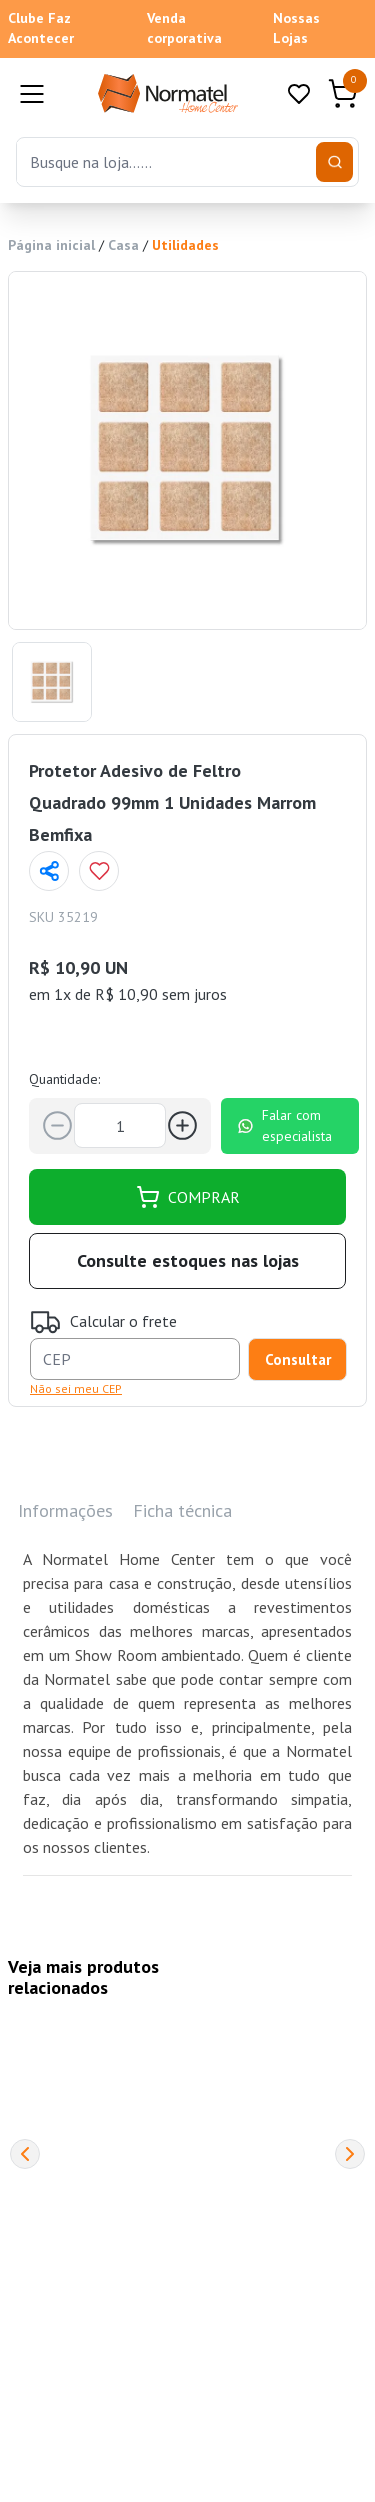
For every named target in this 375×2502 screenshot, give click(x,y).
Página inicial (51, 245)
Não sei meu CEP (76, 1388)
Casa (123, 245)
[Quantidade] (120, 1125)
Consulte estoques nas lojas (188, 1260)
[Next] (350, 2154)
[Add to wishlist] (99, 871)
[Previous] (25, 2154)
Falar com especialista (284, 1125)
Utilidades (185, 245)
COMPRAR (188, 1197)
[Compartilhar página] (49, 871)
